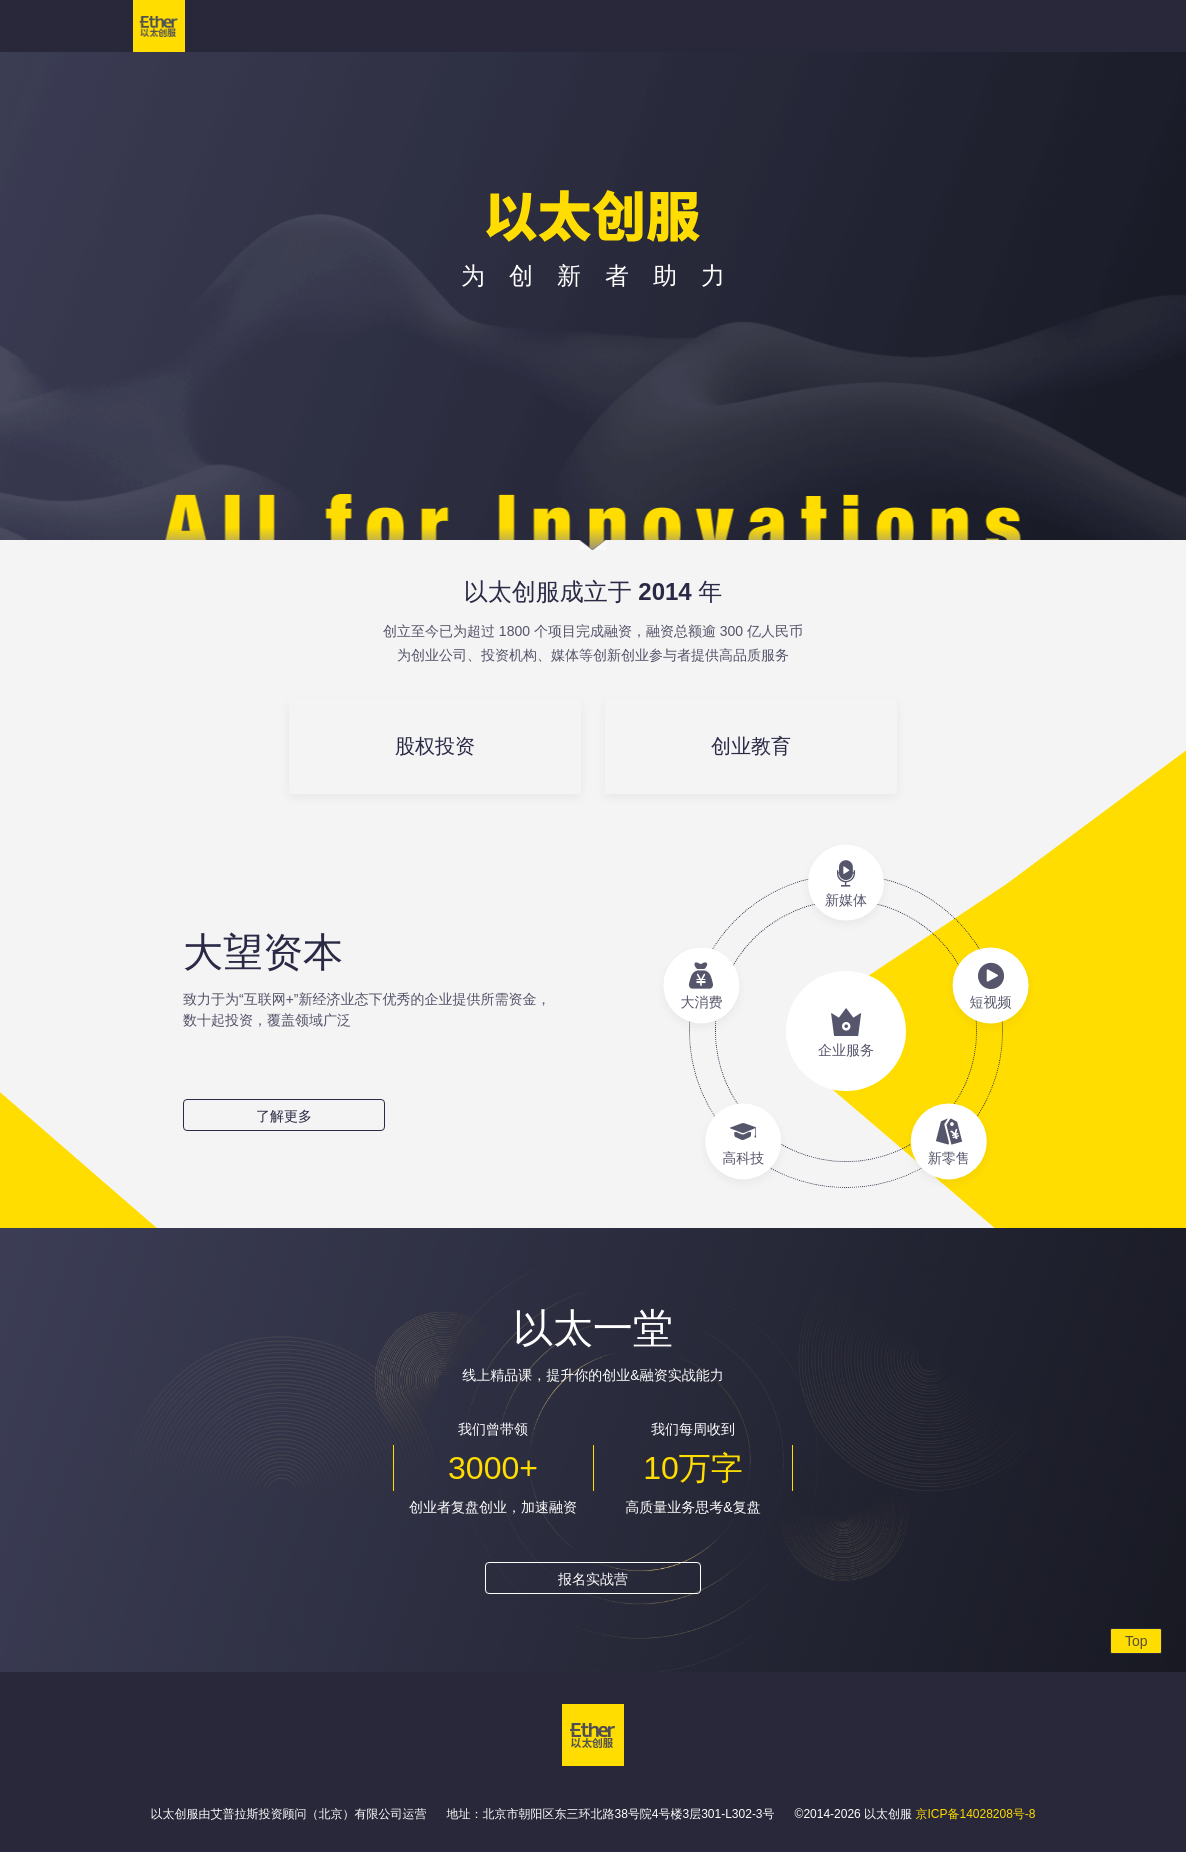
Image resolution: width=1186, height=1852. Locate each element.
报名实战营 (593, 1579)
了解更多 (284, 1116)
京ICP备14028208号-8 (975, 1814)
